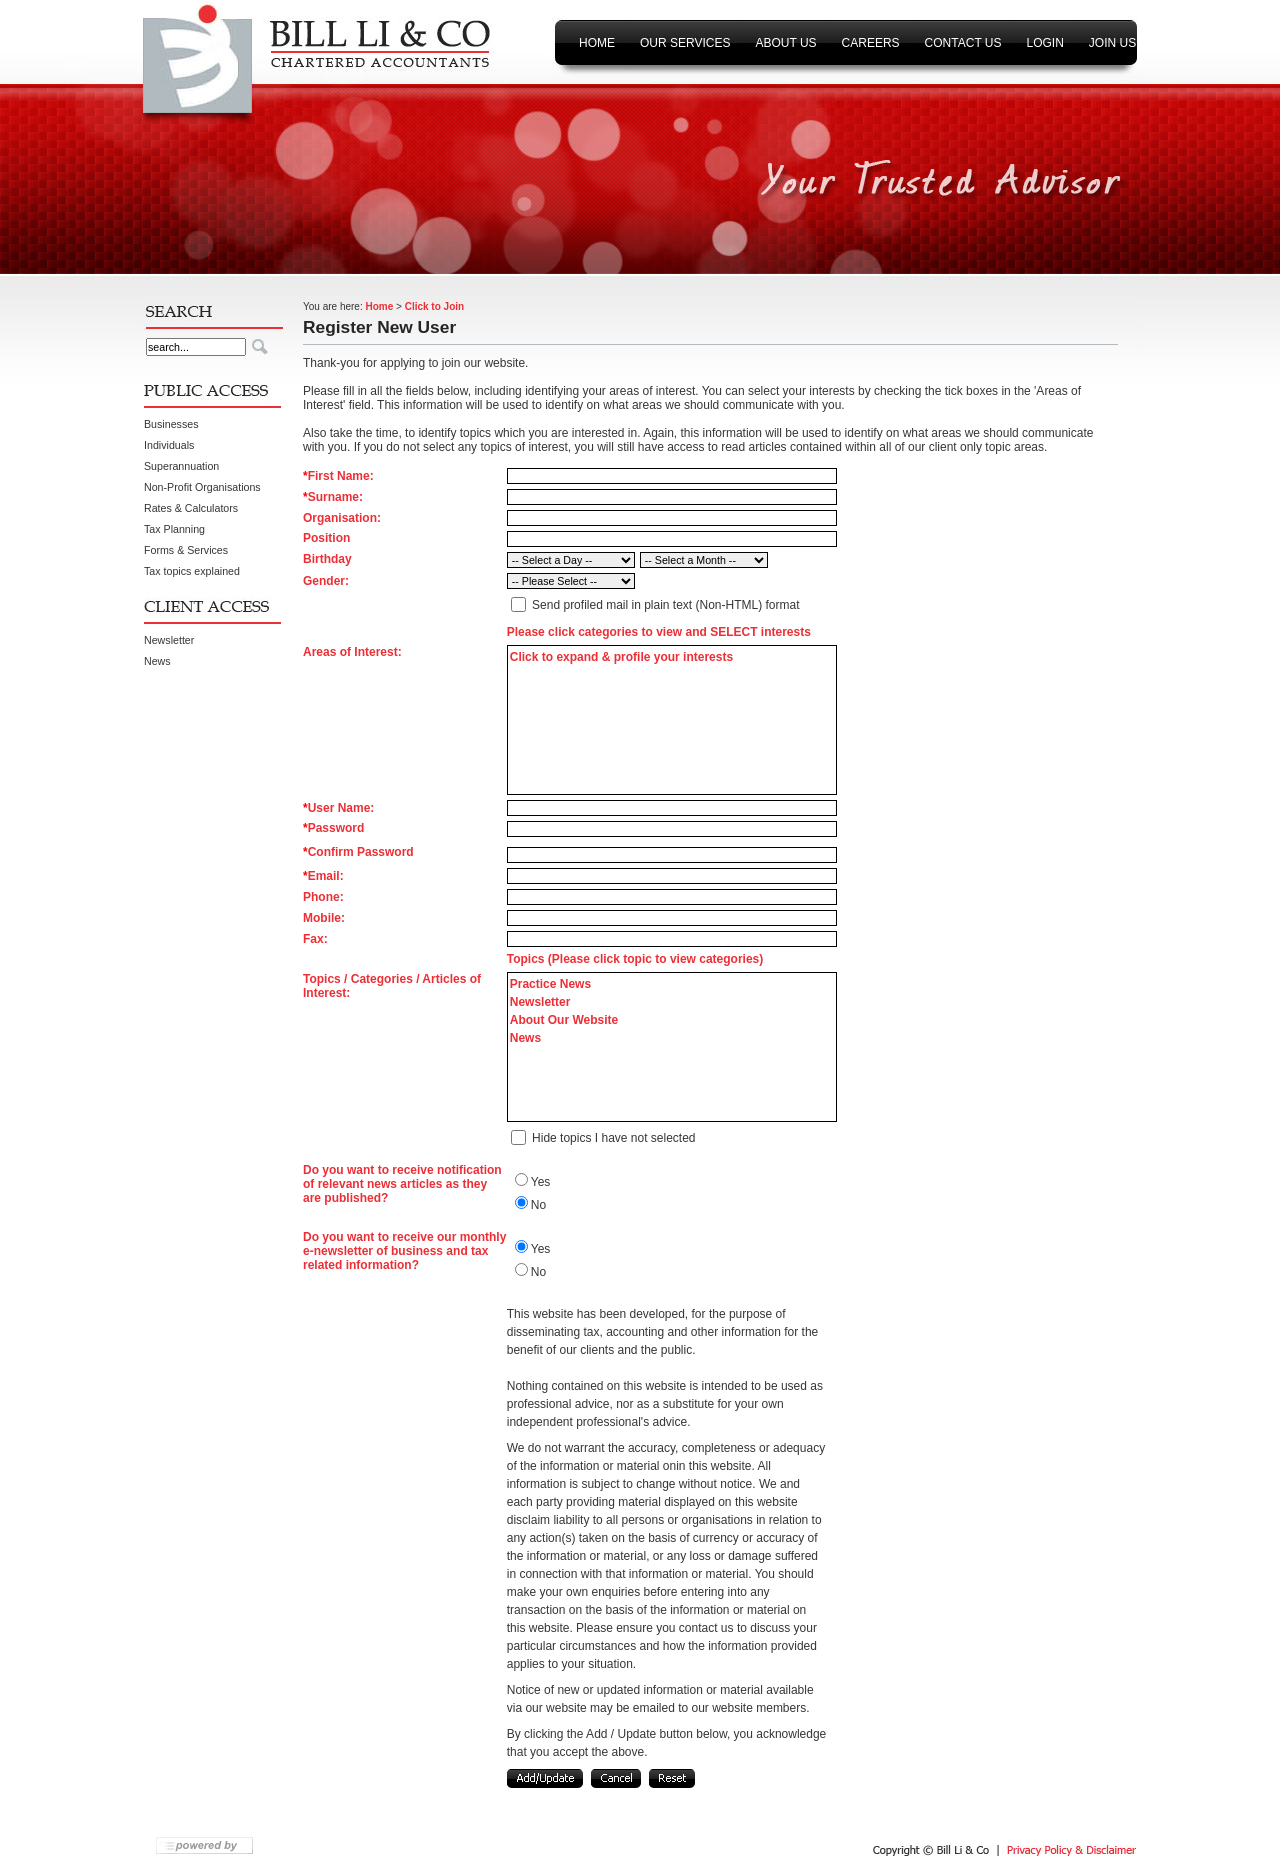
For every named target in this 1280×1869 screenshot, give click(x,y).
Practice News (550, 984)
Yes (541, 1182)
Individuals (169, 445)
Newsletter (169, 640)
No (538, 1205)
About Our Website (564, 1020)
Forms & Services (186, 550)
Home (379, 306)
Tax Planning (174, 529)
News (157, 661)
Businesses (171, 424)
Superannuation (181, 466)
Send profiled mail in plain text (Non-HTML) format (665, 605)
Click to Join (434, 306)
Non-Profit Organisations (202, 487)
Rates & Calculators (191, 508)
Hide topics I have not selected (613, 1138)
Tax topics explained (192, 571)
